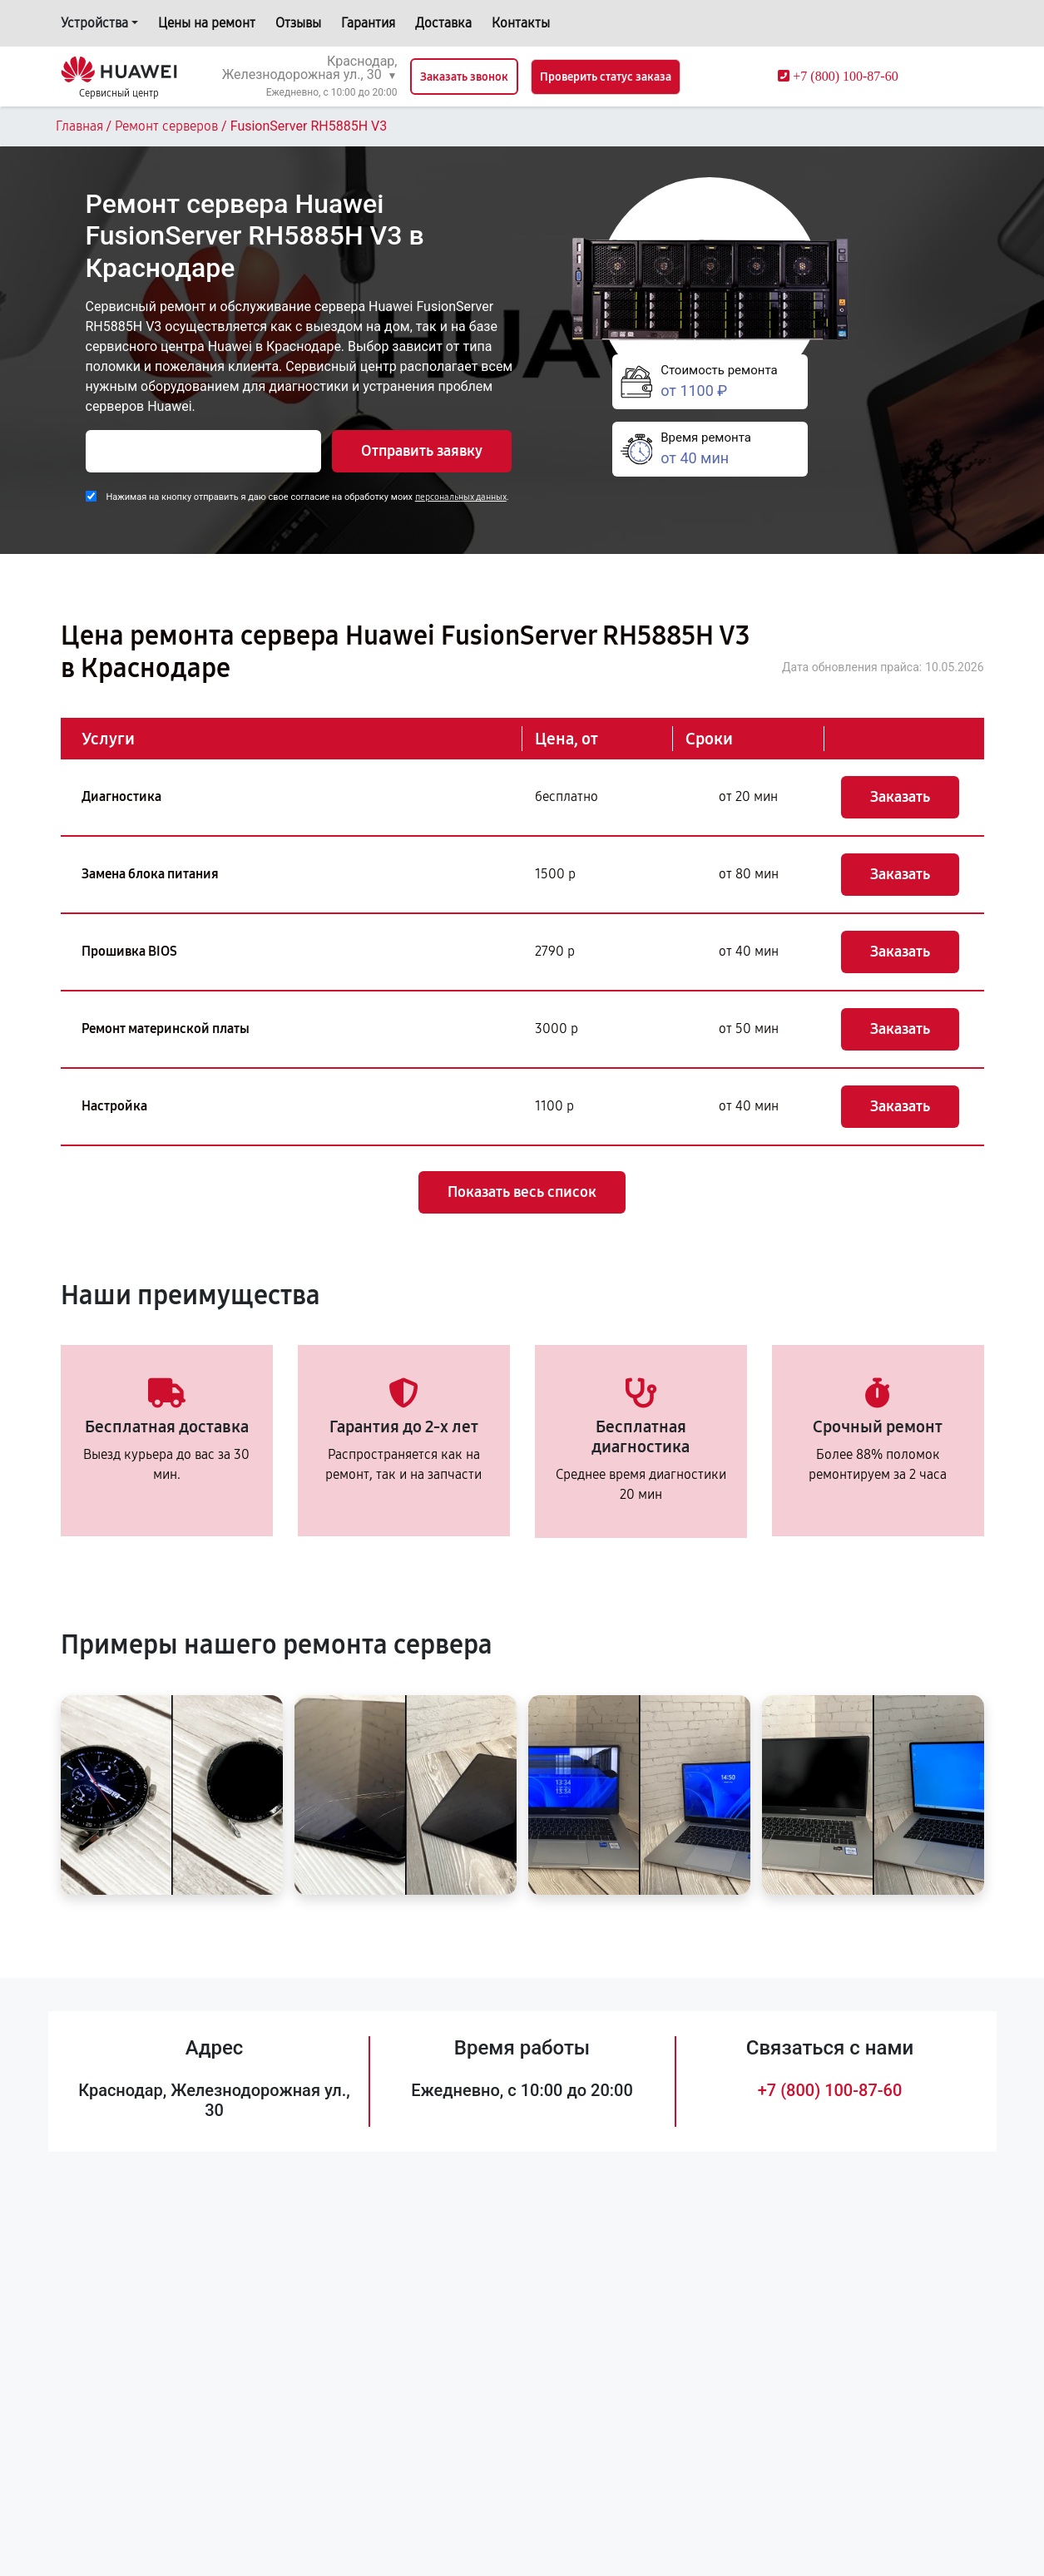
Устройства (94, 23)
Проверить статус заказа (605, 77)
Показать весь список (522, 1192)
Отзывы (298, 23)
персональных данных (461, 497)
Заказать (900, 797)
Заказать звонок (464, 77)
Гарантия (368, 23)
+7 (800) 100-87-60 (830, 2090)
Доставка (443, 23)
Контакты (521, 23)
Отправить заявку (421, 451)
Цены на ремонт (206, 23)
